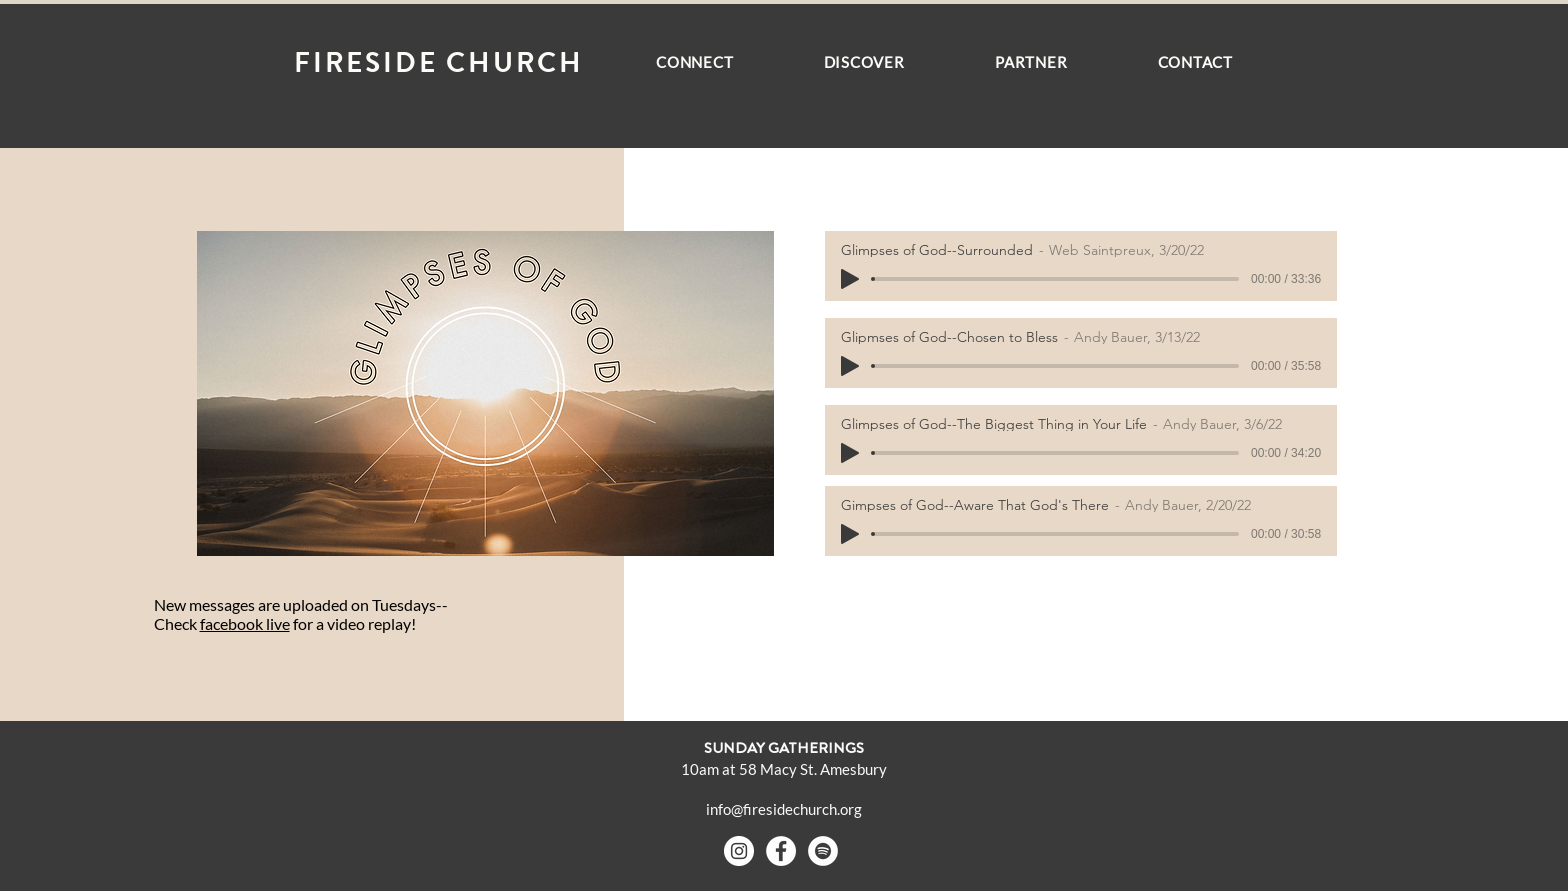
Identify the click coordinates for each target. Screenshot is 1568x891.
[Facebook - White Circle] (781, 851)
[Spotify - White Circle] (823, 851)
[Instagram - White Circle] (739, 851)
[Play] (850, 279)
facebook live (245, 623)
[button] (695, 62)
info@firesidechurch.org (784, 809)
